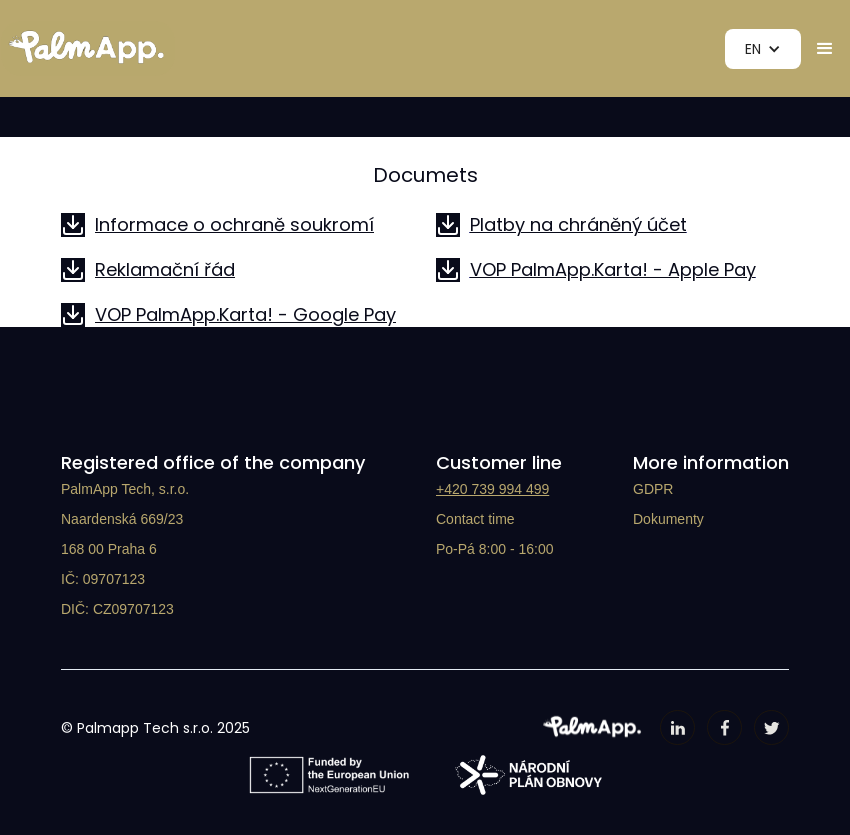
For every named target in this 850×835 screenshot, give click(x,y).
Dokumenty (668, 519)
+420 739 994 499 (492, 489)
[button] (763, 49)
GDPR (653, 489)
